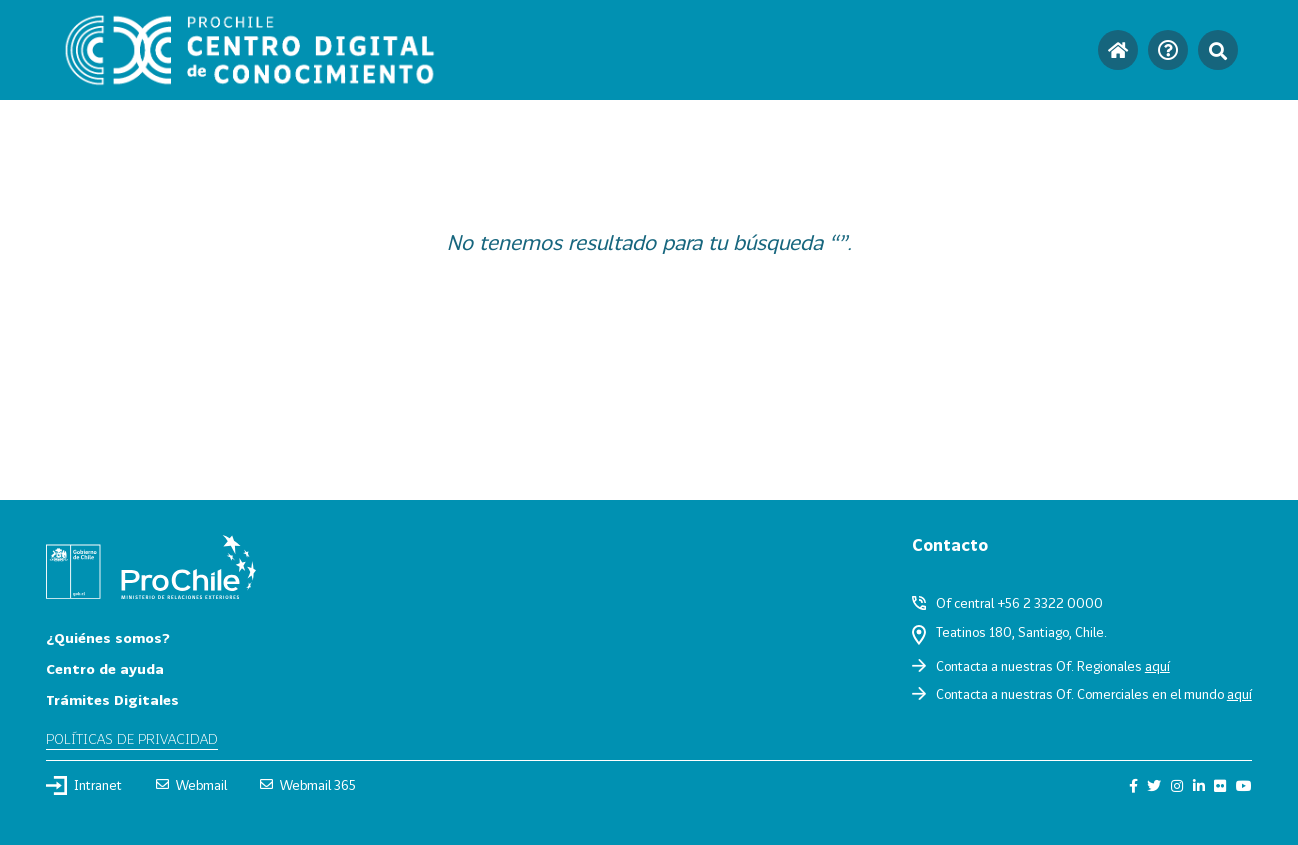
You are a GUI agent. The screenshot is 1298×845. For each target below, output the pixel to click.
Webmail (191, 785)
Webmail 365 (308, 785)
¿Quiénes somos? (108, 637)
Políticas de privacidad (132, 738)
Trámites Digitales (112, 699)
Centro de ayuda (105, 668)
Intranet (84, 785)
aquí (1157, 666)
